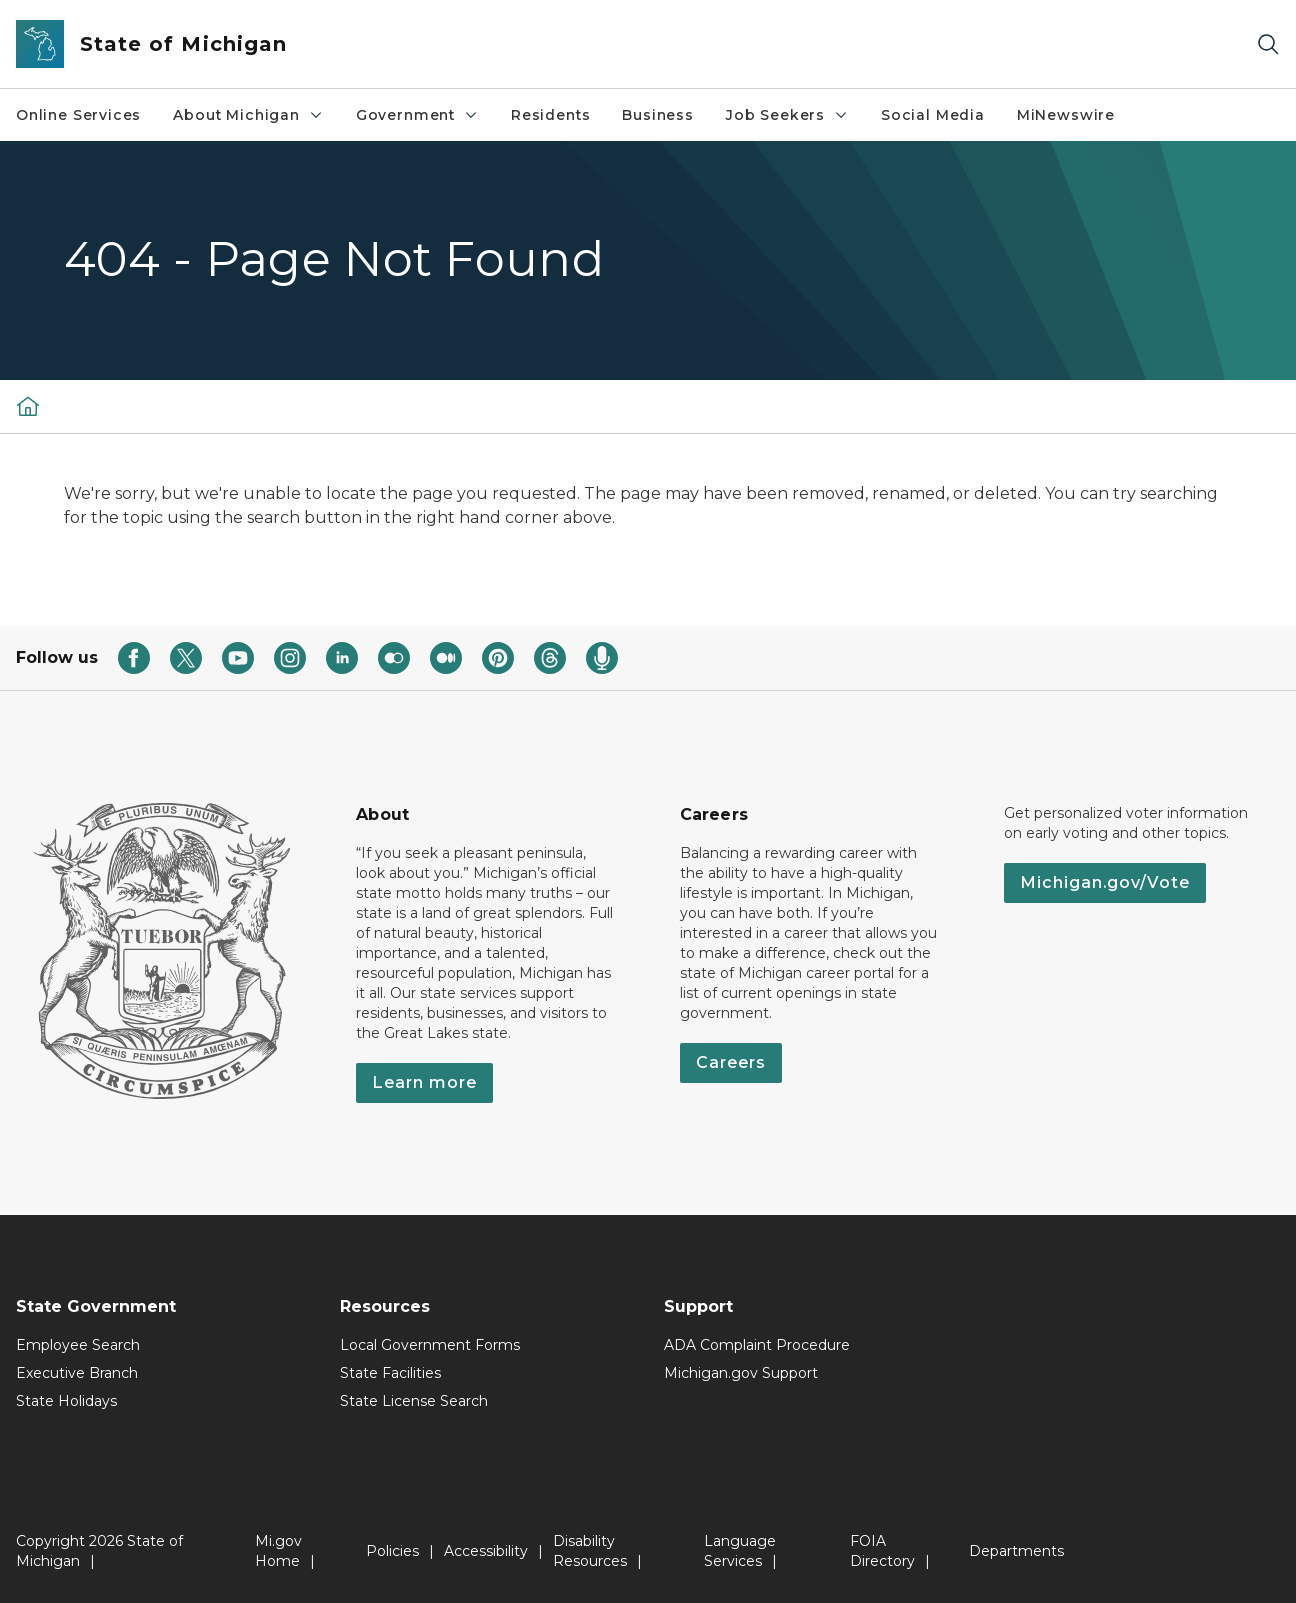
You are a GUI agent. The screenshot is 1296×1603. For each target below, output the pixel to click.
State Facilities (390, 1373)
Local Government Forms (430, 1345)
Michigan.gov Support (741, 1373)
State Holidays (66, 1401)
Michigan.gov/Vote (1105, 882)
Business (658, 115)
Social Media (933, 115)
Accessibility (486, 1551)
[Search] (1268, 44)
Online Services (78, 115)
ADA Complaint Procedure (757, 1345)
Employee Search (78, 1345)
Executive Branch (77, 1373)
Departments (1016, 1551)
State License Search (414, 1401)
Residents (550, 115)
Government (417, 115)
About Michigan (248, 115)
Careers (731, 1062)
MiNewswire (1066, 115)
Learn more (424, 1082)
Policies (392, 1551)
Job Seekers (787, 115)
